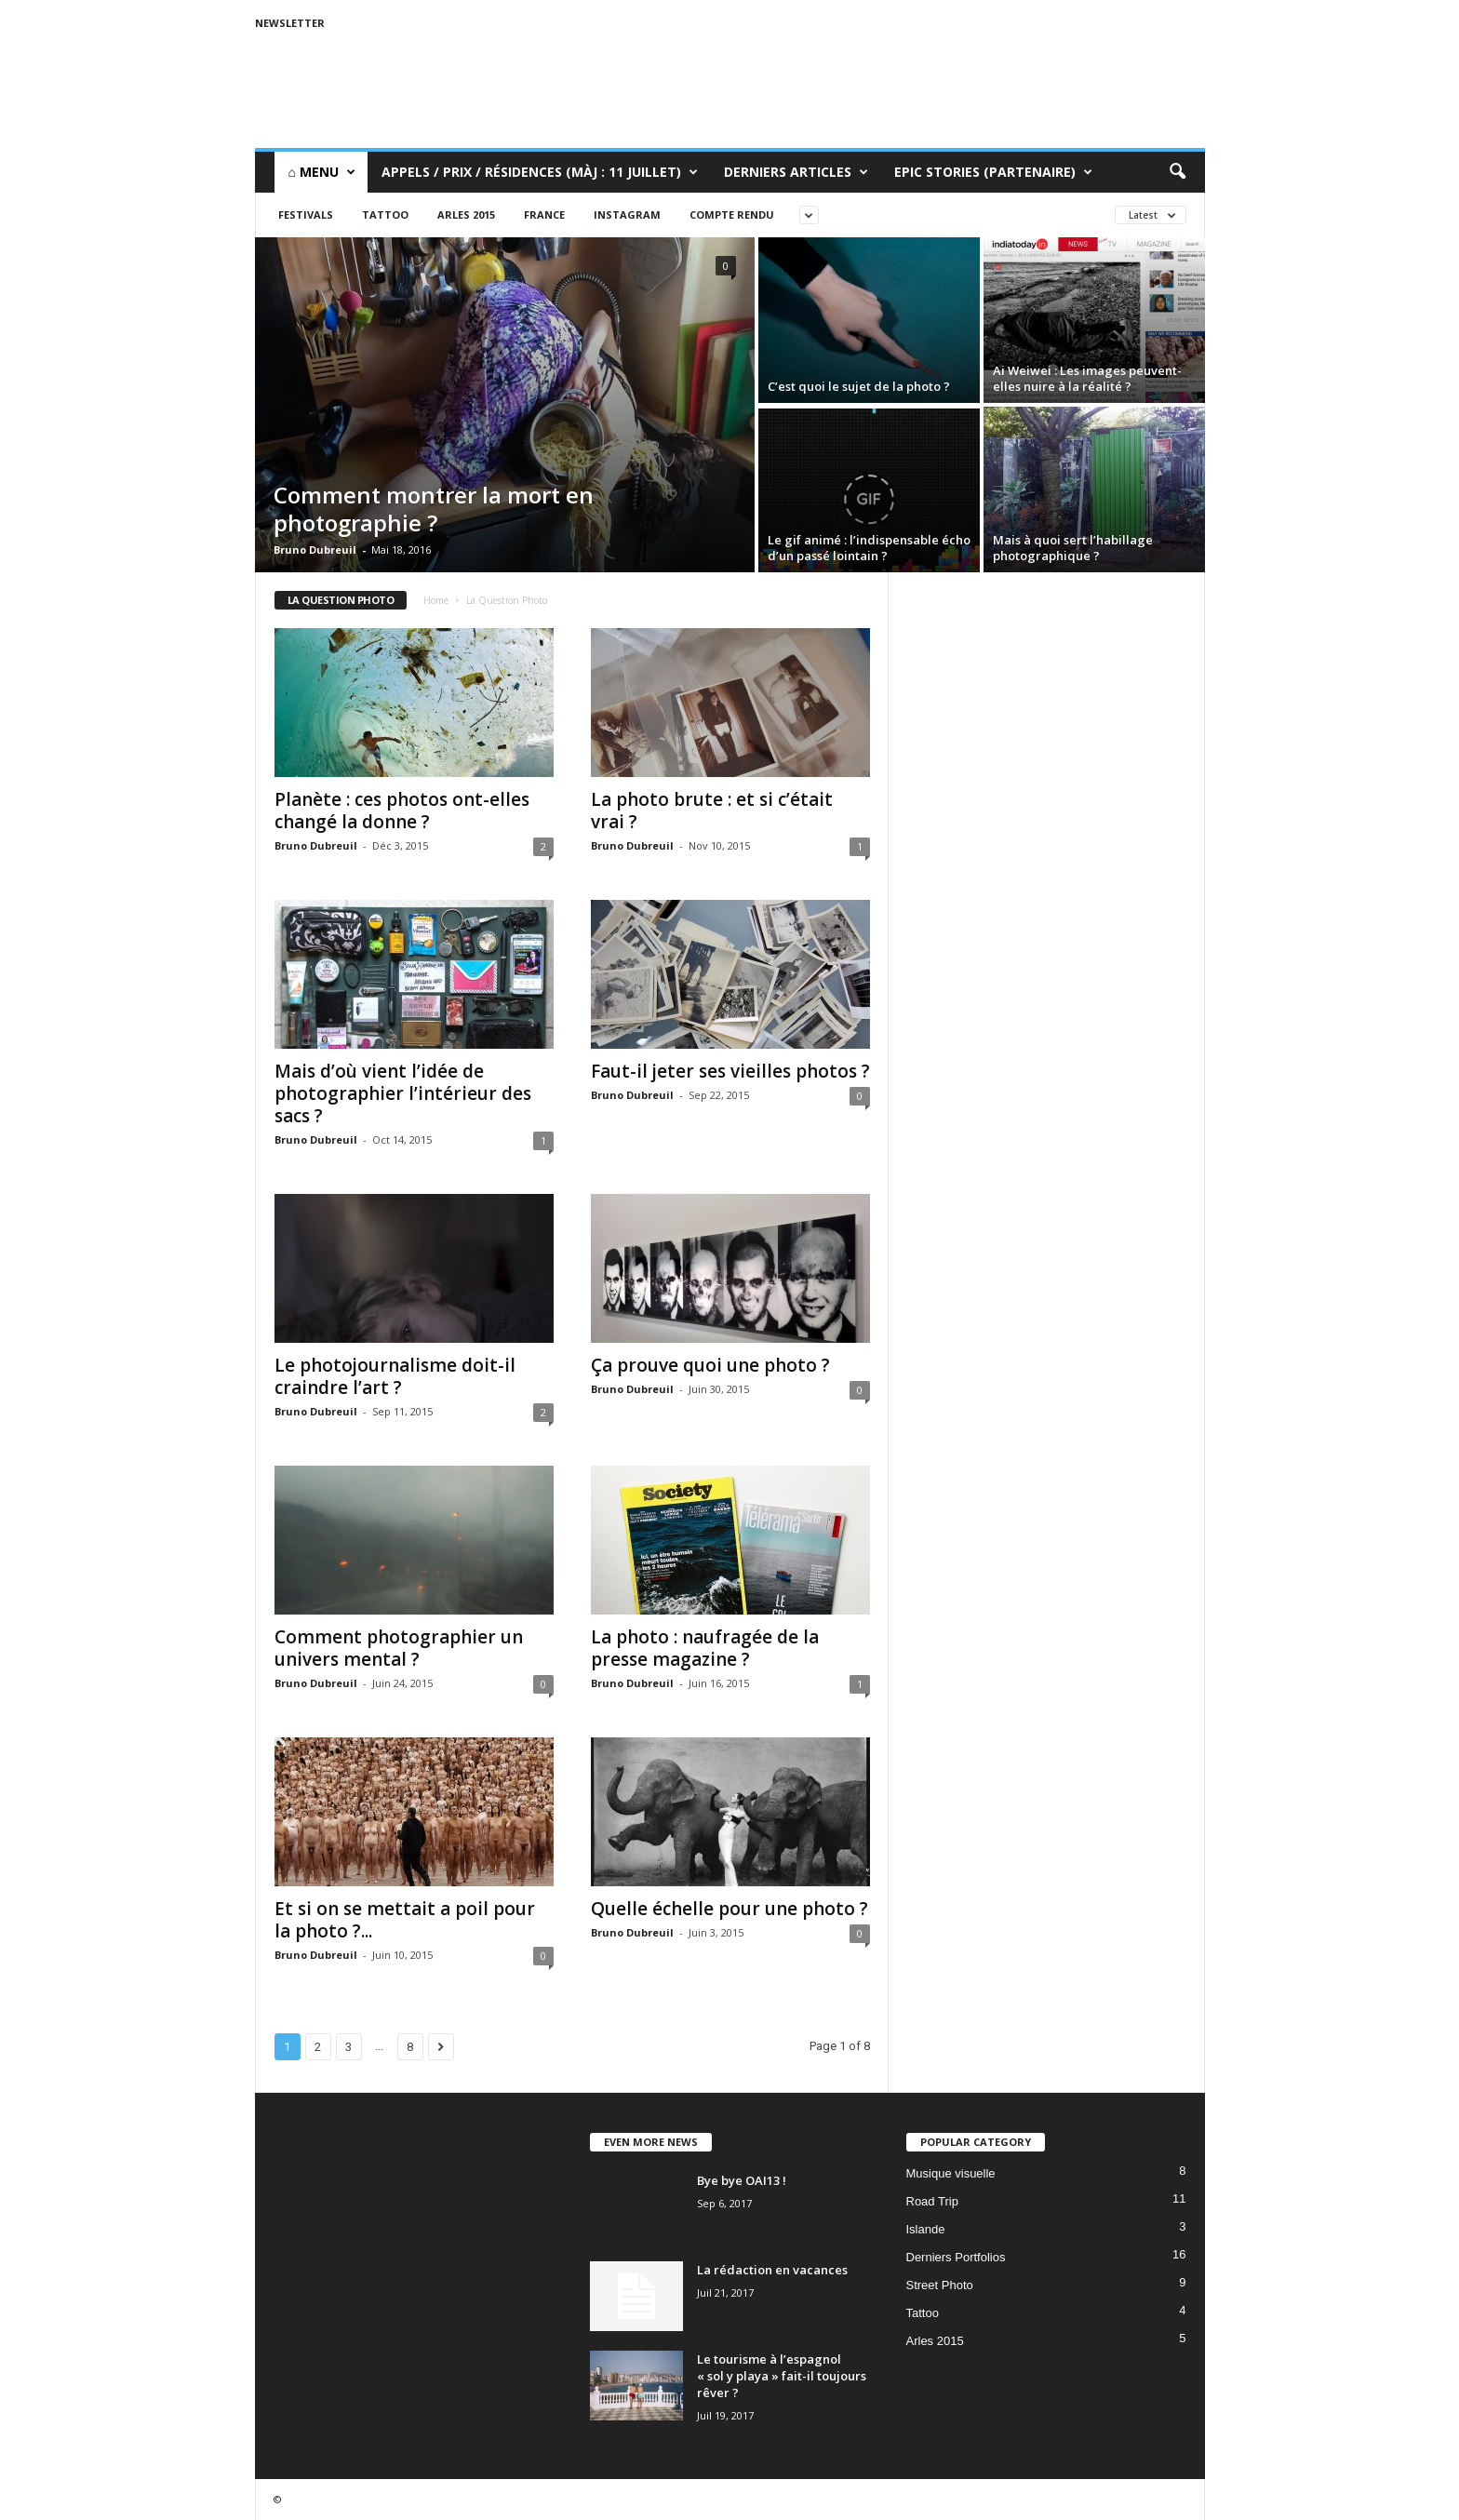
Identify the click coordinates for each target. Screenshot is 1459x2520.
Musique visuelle (951, 2173)
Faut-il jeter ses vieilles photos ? (730, 1071)
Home (435, 600)
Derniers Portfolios (956, 2257)
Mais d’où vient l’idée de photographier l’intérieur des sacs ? (402, 1093)
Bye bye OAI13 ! (741, 2180)
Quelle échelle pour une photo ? (729, 1909)
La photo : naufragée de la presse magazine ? (705, 1648)
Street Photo (939, 2285)
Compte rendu (731, 214)
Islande (925, 2229)
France (544, 214)
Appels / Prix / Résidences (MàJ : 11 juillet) (539, 172)
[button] (1177, 172)
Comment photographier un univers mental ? (398, 1648)
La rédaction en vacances (772, 2269)
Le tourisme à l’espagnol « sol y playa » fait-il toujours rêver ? (781, 2376)
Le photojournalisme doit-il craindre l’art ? (394, 1376)
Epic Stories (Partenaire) (993, 172)
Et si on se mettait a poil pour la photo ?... (404, 1920)
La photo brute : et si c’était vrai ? (712, 810)
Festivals (305, 214)
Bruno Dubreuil (315, 549)
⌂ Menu (321, 172)
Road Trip (932, 2201)
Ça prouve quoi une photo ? (710, 1365)
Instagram (627, 214)
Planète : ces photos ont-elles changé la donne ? (401, 810)
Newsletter (290, 23)
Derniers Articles (796, 172)
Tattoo (385, 214)
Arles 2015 (466, 214)
